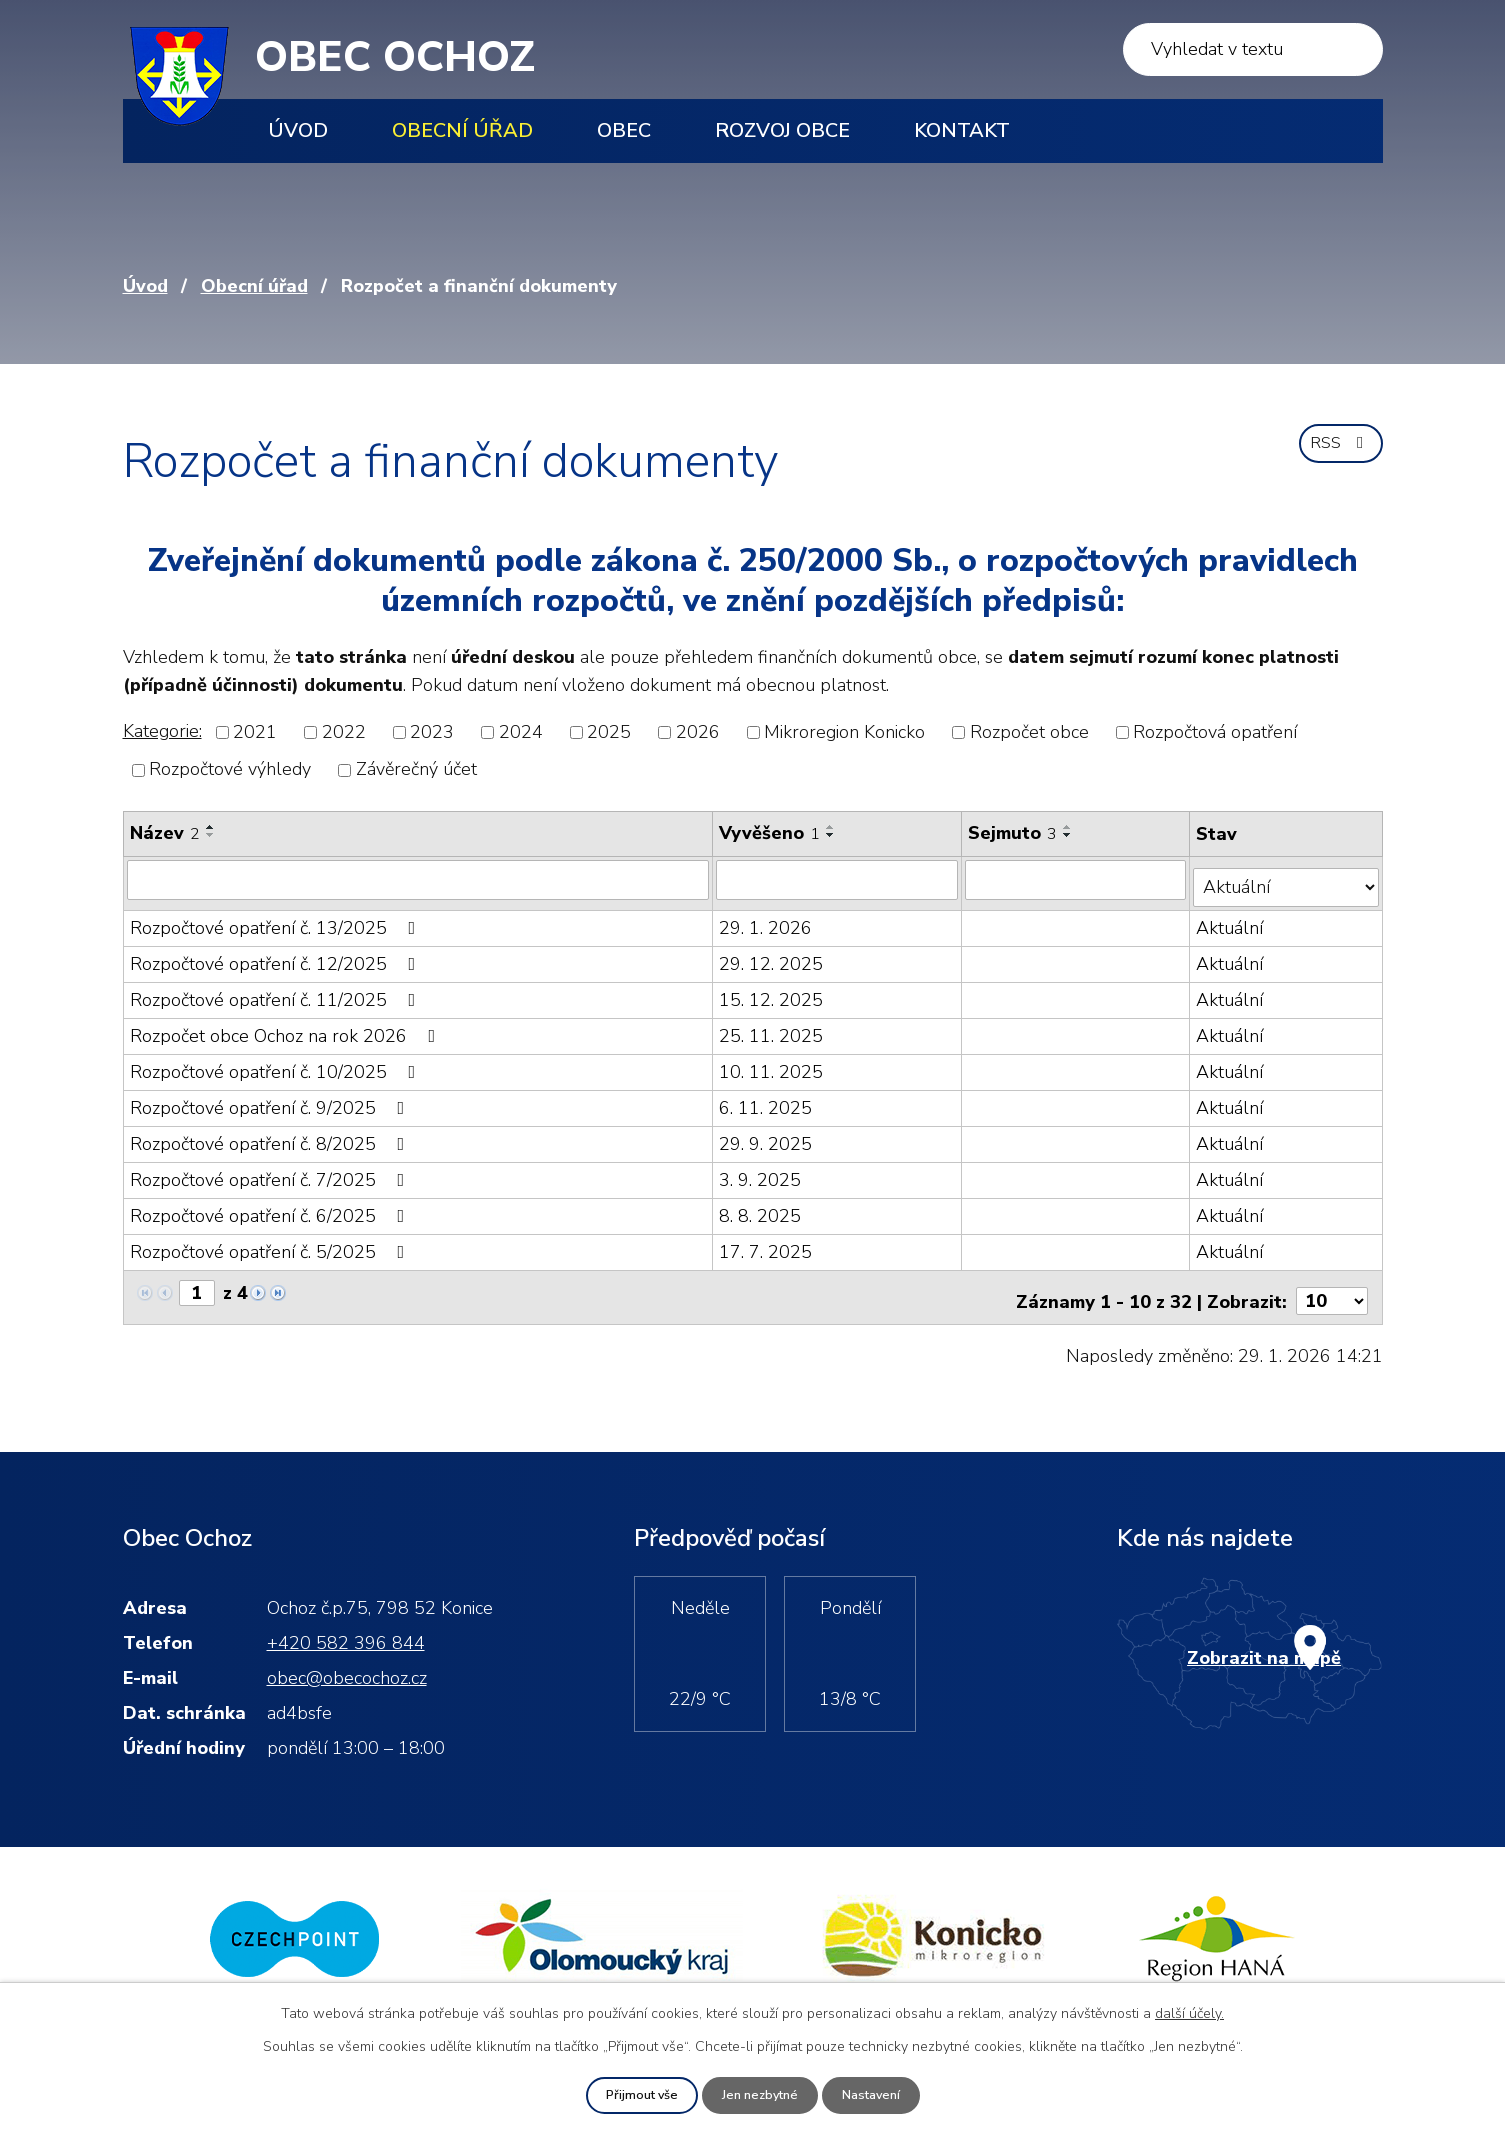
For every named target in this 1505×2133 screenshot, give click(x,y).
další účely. (1189, 2011)
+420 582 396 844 (346, 1627)
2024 (521, 732)
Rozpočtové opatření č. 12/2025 (277, 955)
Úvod (298, 130)
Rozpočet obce (1029, 732)
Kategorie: (162, 731)
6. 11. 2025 (767, 1099)
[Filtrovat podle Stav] (1286, 878)
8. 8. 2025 (762, 1207)
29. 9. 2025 (767, 1135)
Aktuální (1231, 919)
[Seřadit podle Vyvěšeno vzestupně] (833, 827)
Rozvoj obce (782, 130)
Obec (624, 130)
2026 (698, 732)
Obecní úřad (462, 130)
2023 (432, 732)
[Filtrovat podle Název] (419, 879)
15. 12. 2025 (773, 991)
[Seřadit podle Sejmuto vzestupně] (1070, 827)
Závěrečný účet (416, 770)
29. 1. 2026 (767, 919)
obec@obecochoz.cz (347, 1662)
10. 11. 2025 (773, 1063)
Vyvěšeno (771, 833)
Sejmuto (1014, 833)
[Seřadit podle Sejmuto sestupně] (1070, 835)
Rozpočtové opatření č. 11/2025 (277, 991)
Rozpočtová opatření (1215, 732)
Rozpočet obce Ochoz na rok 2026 (287, 1027)
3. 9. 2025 (762, 1171)
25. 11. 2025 (773, 1027)
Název (165, 833)
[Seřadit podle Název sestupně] (211, 835)
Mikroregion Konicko (844, 732)
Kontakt (962, 130)
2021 (255, 732)
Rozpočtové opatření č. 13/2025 (277, 919)
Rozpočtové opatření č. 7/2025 (271, 1171)
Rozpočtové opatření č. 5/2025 (271, 1243)
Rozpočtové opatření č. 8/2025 (271, 1135)
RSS (1337, 452)
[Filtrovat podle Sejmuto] (1077, 879)
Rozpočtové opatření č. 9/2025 (271, 1099)
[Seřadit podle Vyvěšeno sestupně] (833, 835)
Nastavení (879, 2094)
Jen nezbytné (759, 2094)
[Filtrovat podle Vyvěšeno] (839, 879)
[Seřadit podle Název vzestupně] (211, 827)
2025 (609, 732)
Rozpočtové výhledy (230, 770)
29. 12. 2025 (773, 955)
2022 (344, 732)
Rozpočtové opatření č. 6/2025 (271, 1207)
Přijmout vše (633, 2094)
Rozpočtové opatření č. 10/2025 (277, 1063)
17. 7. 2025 (767, 1243)
